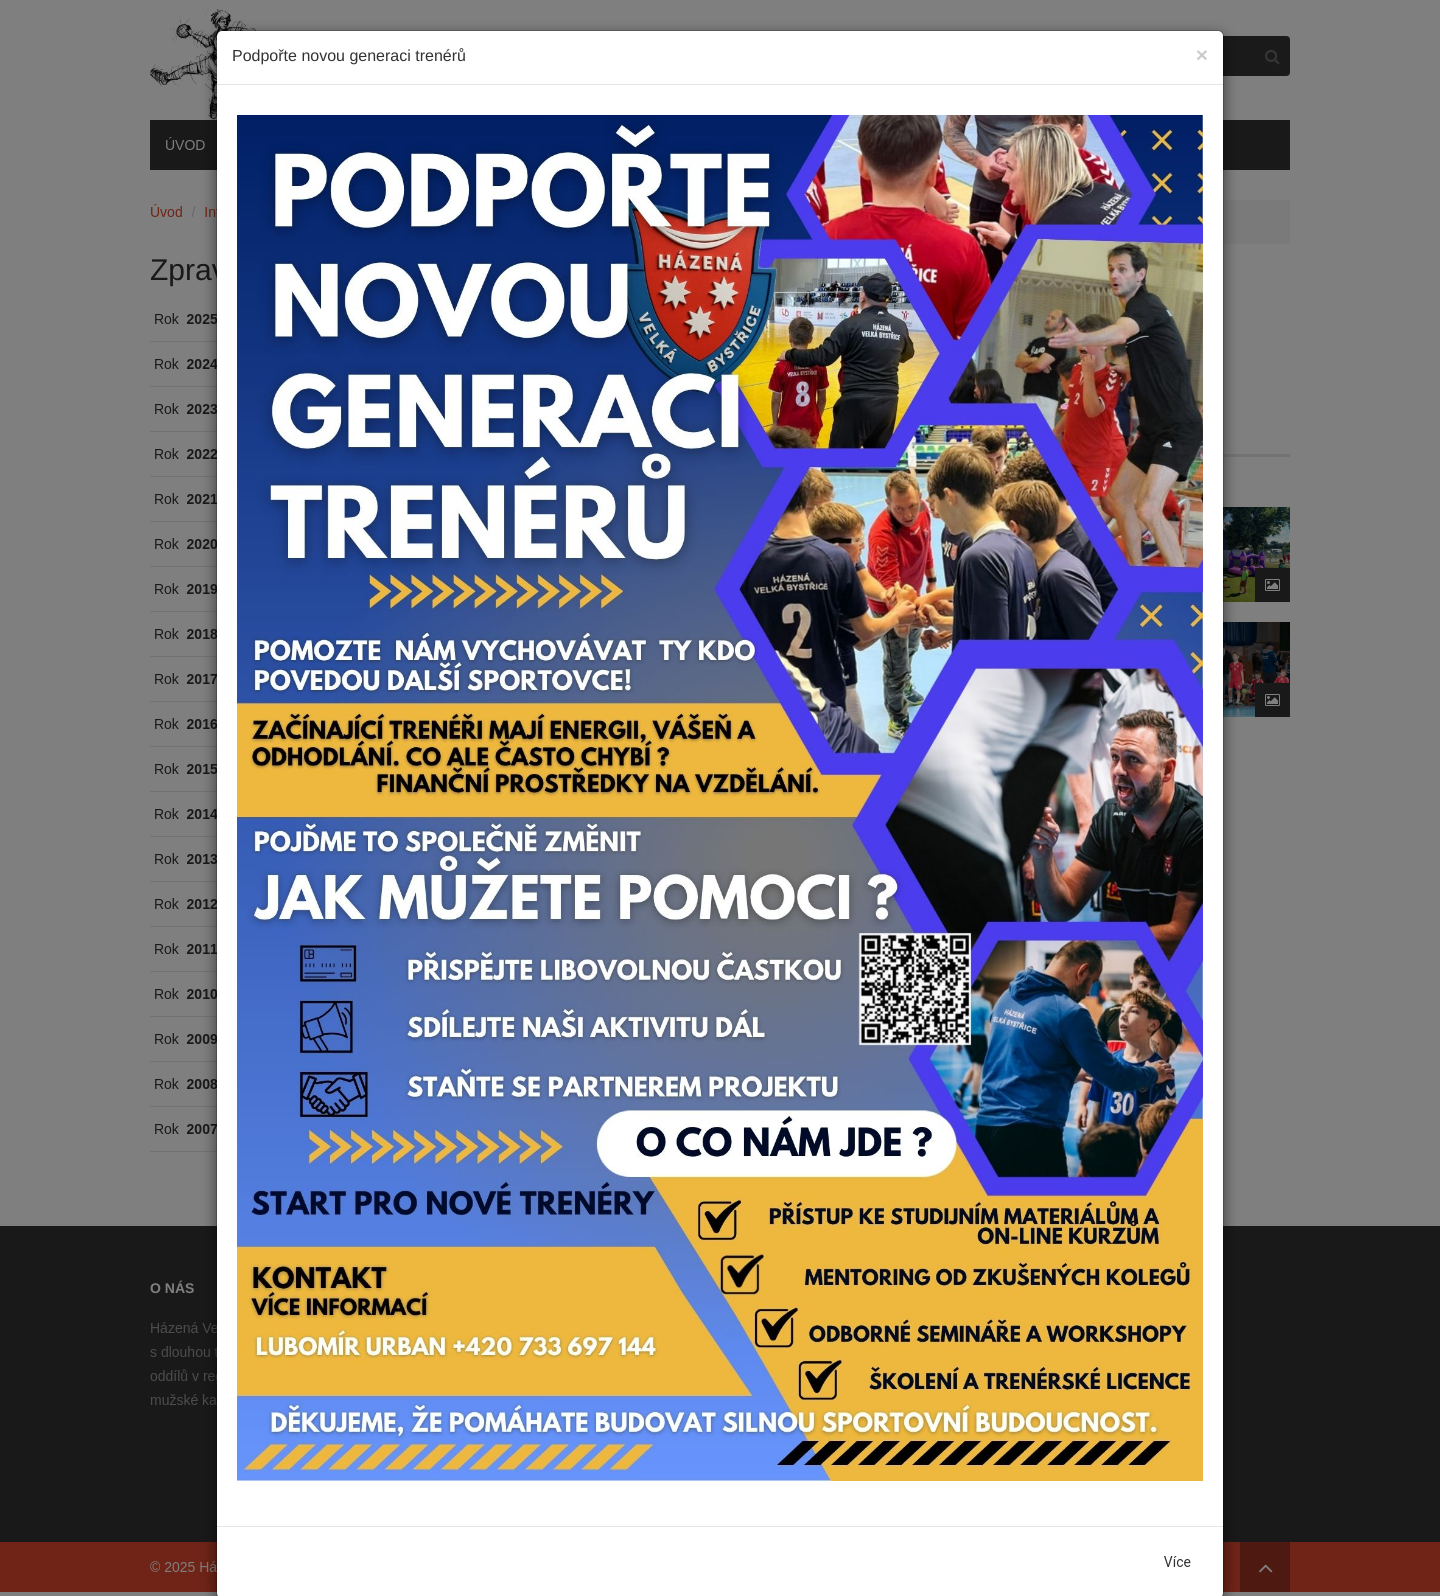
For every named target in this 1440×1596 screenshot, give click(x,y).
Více (1177, 1562)
